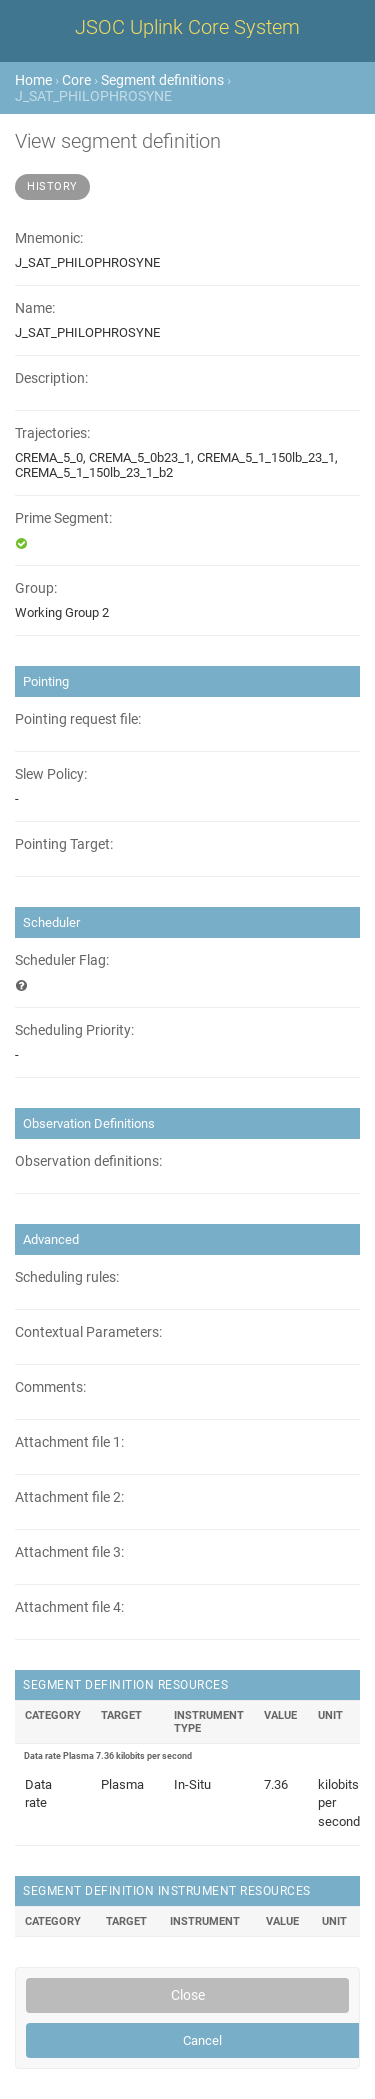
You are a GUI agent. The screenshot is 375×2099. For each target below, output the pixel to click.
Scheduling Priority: (74, 1030)
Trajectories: (52, 433)
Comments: (50, 1387)
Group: (36, 588)
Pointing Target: (64, 844)
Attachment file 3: (69, 1552)
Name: (35, 308)
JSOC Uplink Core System (187, 27)
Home (33, 80)
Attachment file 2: (69, 1497)
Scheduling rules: (67, 1277)
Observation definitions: (88, 1161)
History (52, 186)
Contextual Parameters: (88, 1332)
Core (76, 80)
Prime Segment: (63, 518)
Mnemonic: (49, 238)
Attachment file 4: (69, 1607)
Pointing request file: (78, 719)
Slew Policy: (51, 774)
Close (188, 1995)
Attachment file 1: (69, 1442)
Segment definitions (162, 80)
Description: (51, 378)
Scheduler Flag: (62, 960)
